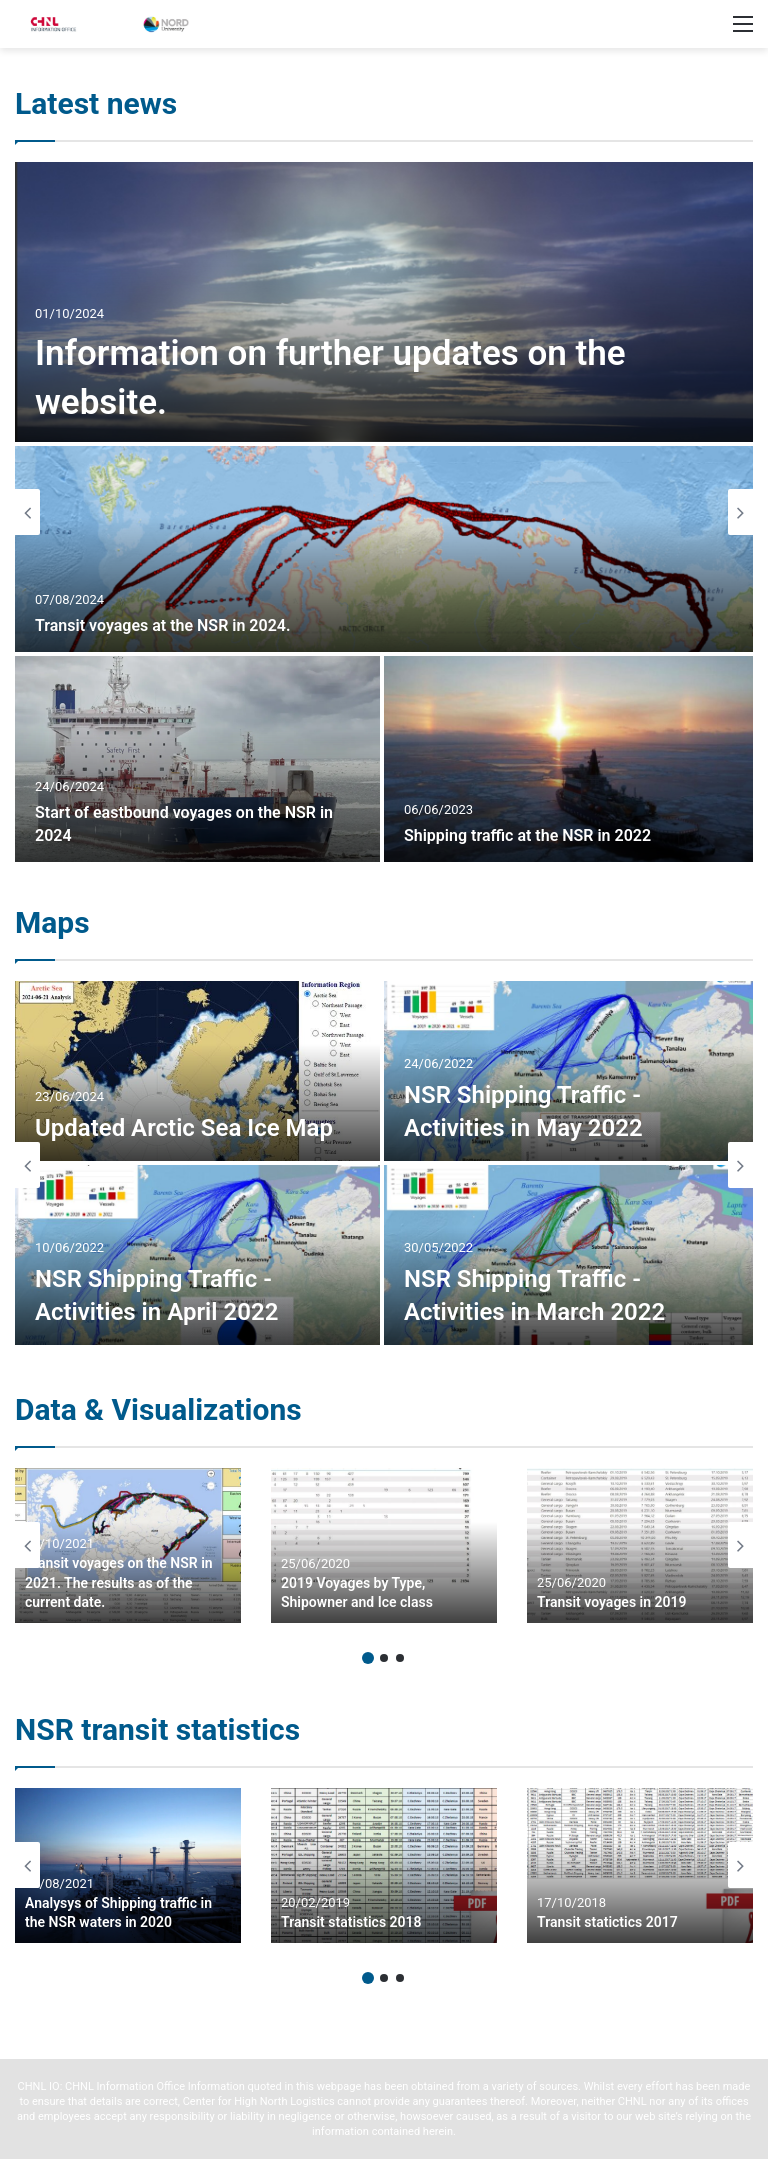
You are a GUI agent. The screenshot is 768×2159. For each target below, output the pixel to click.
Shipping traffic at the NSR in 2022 (527, 835)
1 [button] (368, 1658)
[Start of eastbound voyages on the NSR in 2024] (197, 759)
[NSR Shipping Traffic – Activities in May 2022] (568, 1071)
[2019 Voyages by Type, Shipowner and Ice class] (384, 1545)
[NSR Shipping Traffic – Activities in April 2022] (197, 1255)
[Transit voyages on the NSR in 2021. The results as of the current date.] (128, 1545)
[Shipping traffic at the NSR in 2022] (568, 759)
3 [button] (400, 1658)
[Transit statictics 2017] (640, 1865)
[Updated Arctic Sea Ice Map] (197, 1071)
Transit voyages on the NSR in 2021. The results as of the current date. (119, 1582)
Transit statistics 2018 (351, 1922)
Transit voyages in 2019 (612, 1602)
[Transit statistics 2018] (384, 1865)
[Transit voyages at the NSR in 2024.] (384, 549)
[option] (384, 512)
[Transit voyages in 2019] (640, 1545)
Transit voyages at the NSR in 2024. (162, 625)
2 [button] (384, 1658)
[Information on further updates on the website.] (384, 302)
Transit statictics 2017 (607, 1922)
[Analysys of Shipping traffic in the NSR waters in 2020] (128, 1865)
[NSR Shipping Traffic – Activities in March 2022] (568, 1255)
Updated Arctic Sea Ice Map (184, 1128)
